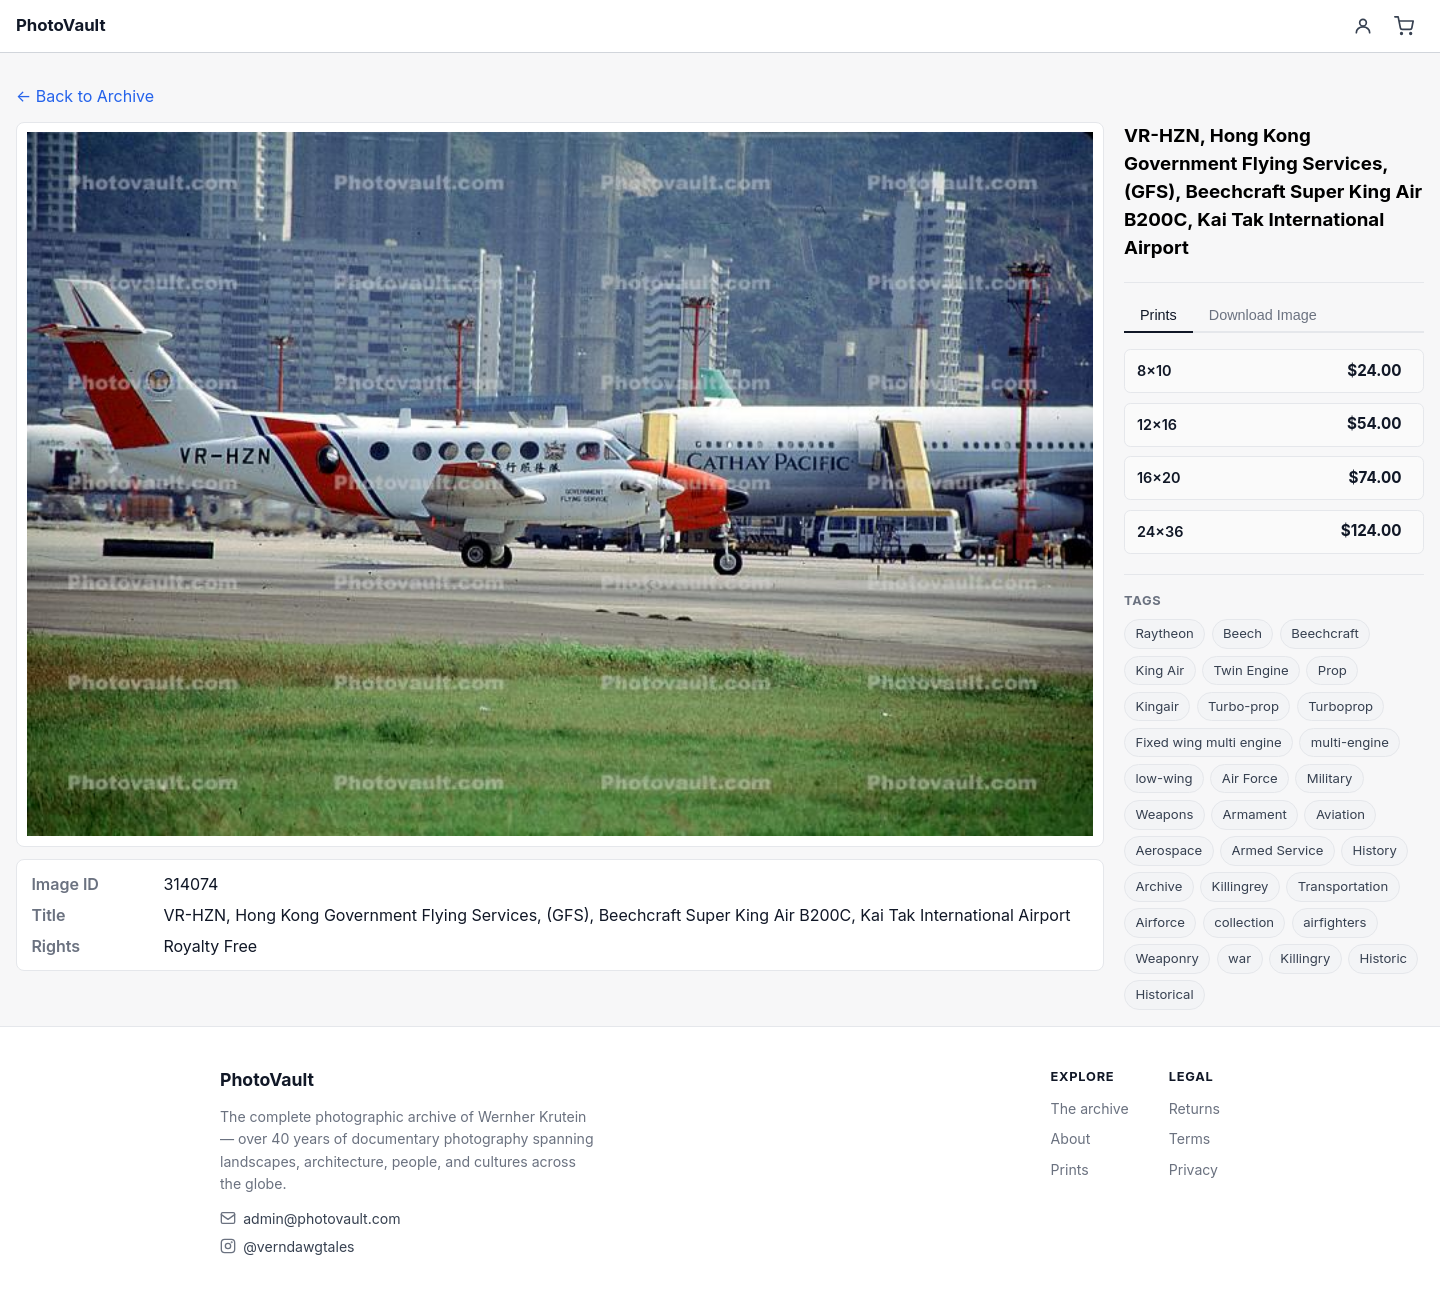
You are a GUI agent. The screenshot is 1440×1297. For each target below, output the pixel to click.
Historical (1164, 994)
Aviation (1340, 814)
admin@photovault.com (321, 1218)
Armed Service (1277, 850)
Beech (1242, 633)
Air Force (1250, 778)
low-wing (1163, 778)
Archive (1158, 886)
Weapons (1164, 814)
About (1071, 1138)
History (1374, 850)
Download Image (1263, 315)
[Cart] (1404, 26)
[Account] (1362, 26)
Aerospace (1168, 850)
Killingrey (1240, 886)
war (1239, 958)
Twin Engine (1250, 670)
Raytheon (1164, 633)
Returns (1194, 1108)
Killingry (1305, 958)
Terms (1189, 1138)
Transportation (1343, 886)
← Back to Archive (85, 96)
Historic (1383, 958)
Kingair (1156, 706)
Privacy (1193, 1169)
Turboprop (1340, 706)
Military (1330, 778)
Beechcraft (1325, 633)
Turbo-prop (1243, 706)
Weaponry (1167, 958)
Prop (1332, 670)
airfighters (1334, 922)
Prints (1158, 315)
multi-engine (1350, 742)
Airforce (1160, 922)
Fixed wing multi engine (1208, 742)
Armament (1255, 814)
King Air (1159, 670)
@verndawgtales (298, 1246)
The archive (1090, 1108)
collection (1244, 922)
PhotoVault (61, 25)
